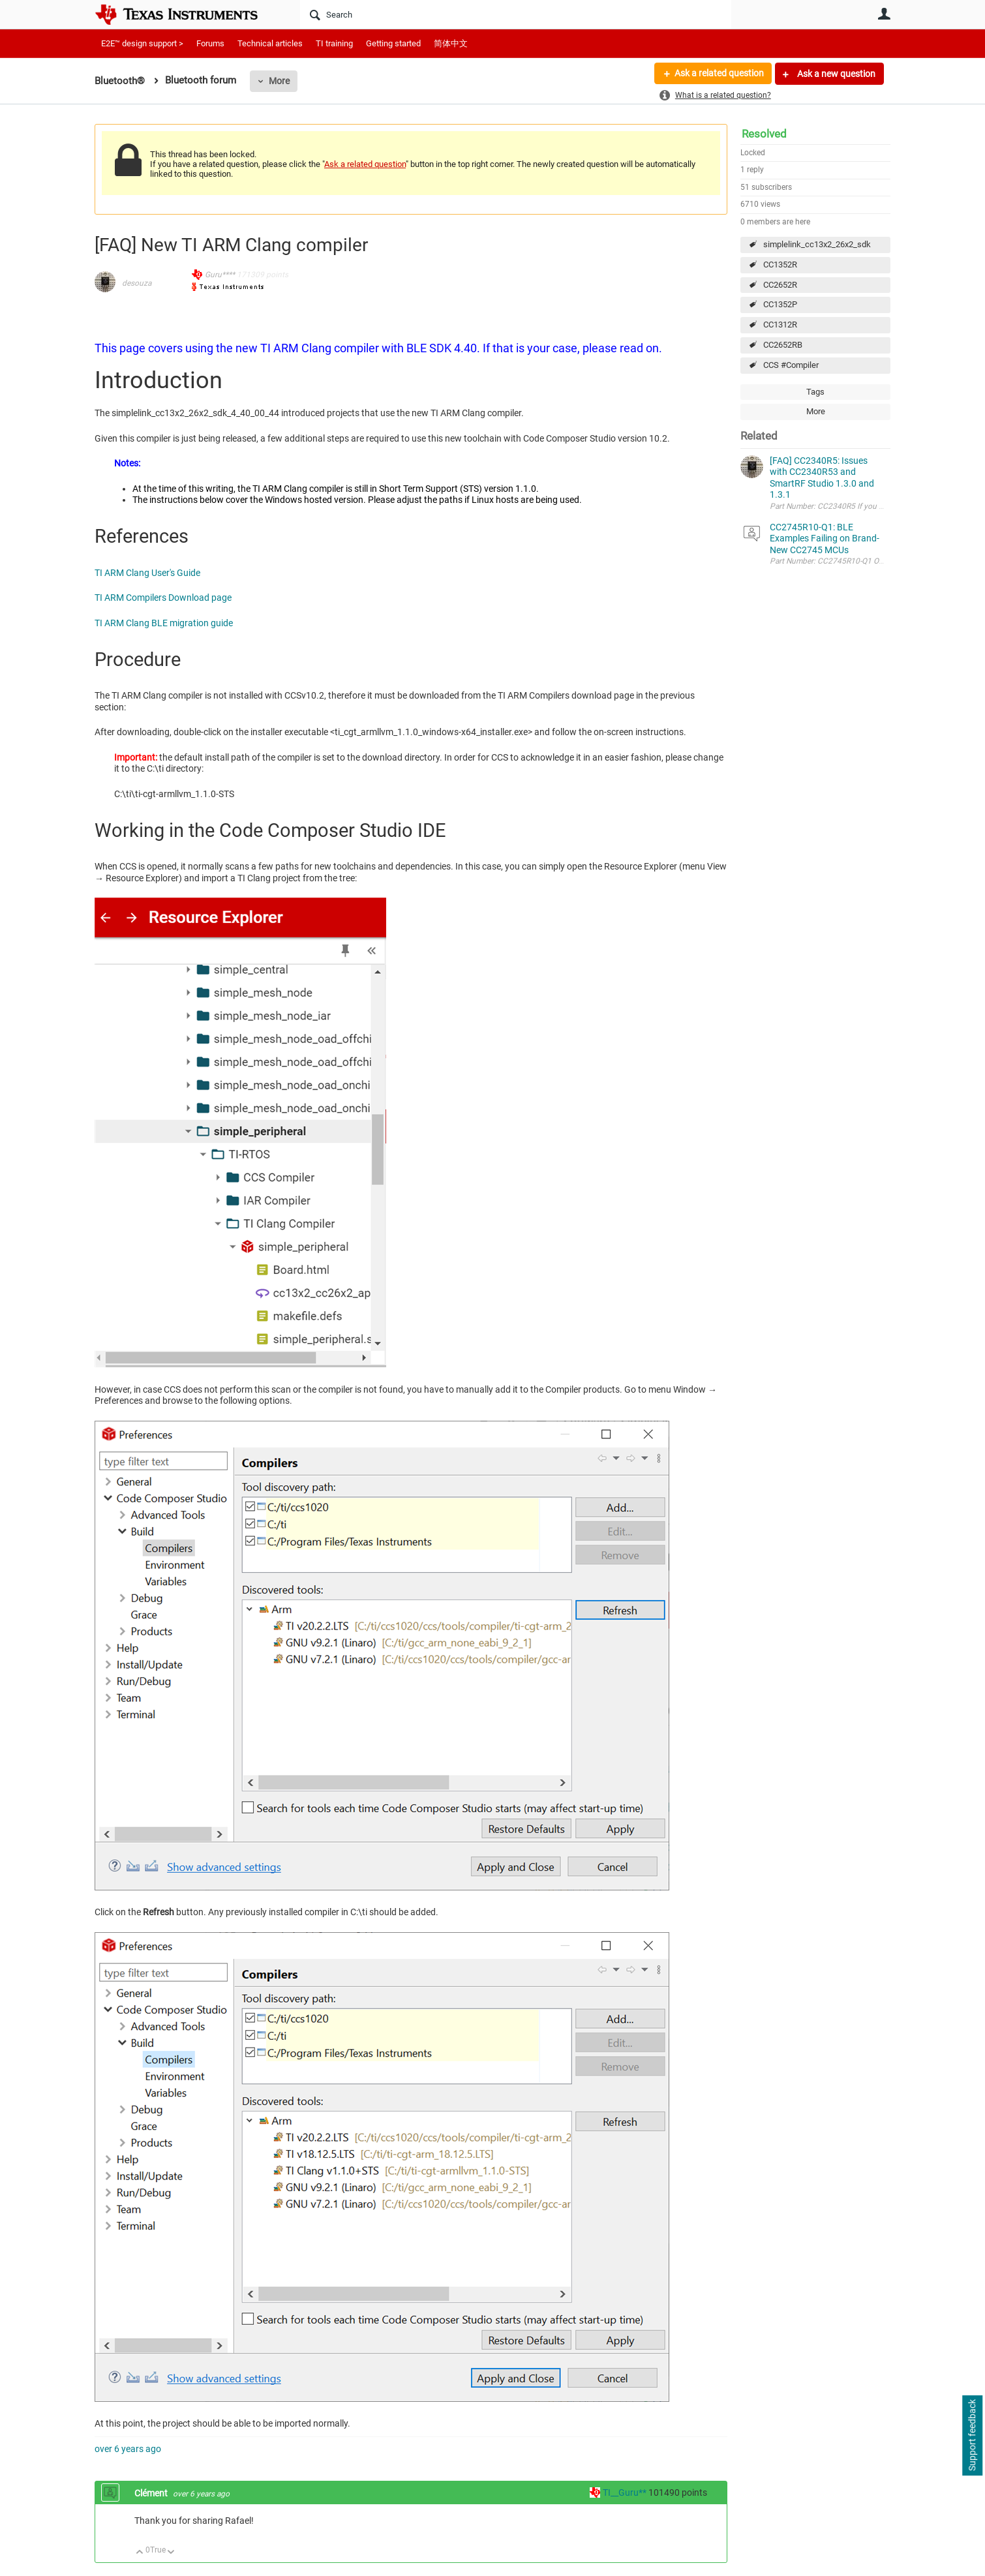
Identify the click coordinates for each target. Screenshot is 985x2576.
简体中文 (451, 43)
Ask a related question (718, 73)
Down (171, 2552)
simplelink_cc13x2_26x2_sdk (817, 244)
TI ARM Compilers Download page (163, 597)
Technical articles (270, 43)
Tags (815, 392)
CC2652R (780, 285)
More (279, 81)
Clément (152, 2493)
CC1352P (780, 304)
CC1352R (780, 264)
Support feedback (972, 2436)
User (883, 13)
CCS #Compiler (791, 365)
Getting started (393, 43)
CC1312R (780, 324)
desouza (136, 283)
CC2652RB (782, 345)
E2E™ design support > (142, 43)
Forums (210, 43)
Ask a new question (835, 73)
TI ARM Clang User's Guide (147, 573)
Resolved (764, 133)
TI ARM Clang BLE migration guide (164, 623)
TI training (334, 43)
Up (139, 2552)
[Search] (515, 14)
